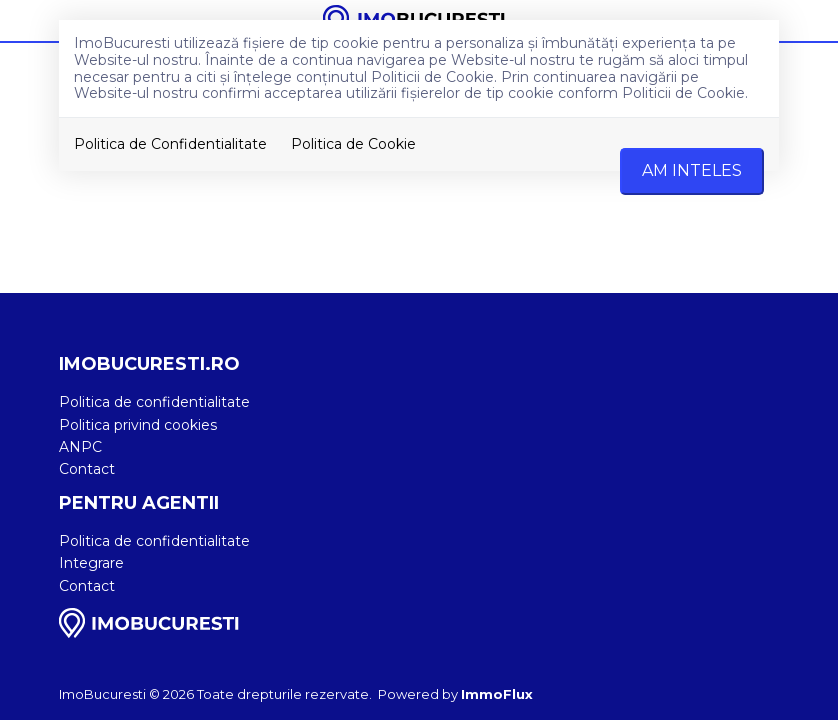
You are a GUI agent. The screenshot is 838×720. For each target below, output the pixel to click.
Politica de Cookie (353, 144)
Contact (87, 469)
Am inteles (692, 170)
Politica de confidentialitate (154, 402)
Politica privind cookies (138, 425)
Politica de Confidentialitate (170, 144)
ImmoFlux (497, 694)
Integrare (91, 563)
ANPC (80, 447)
